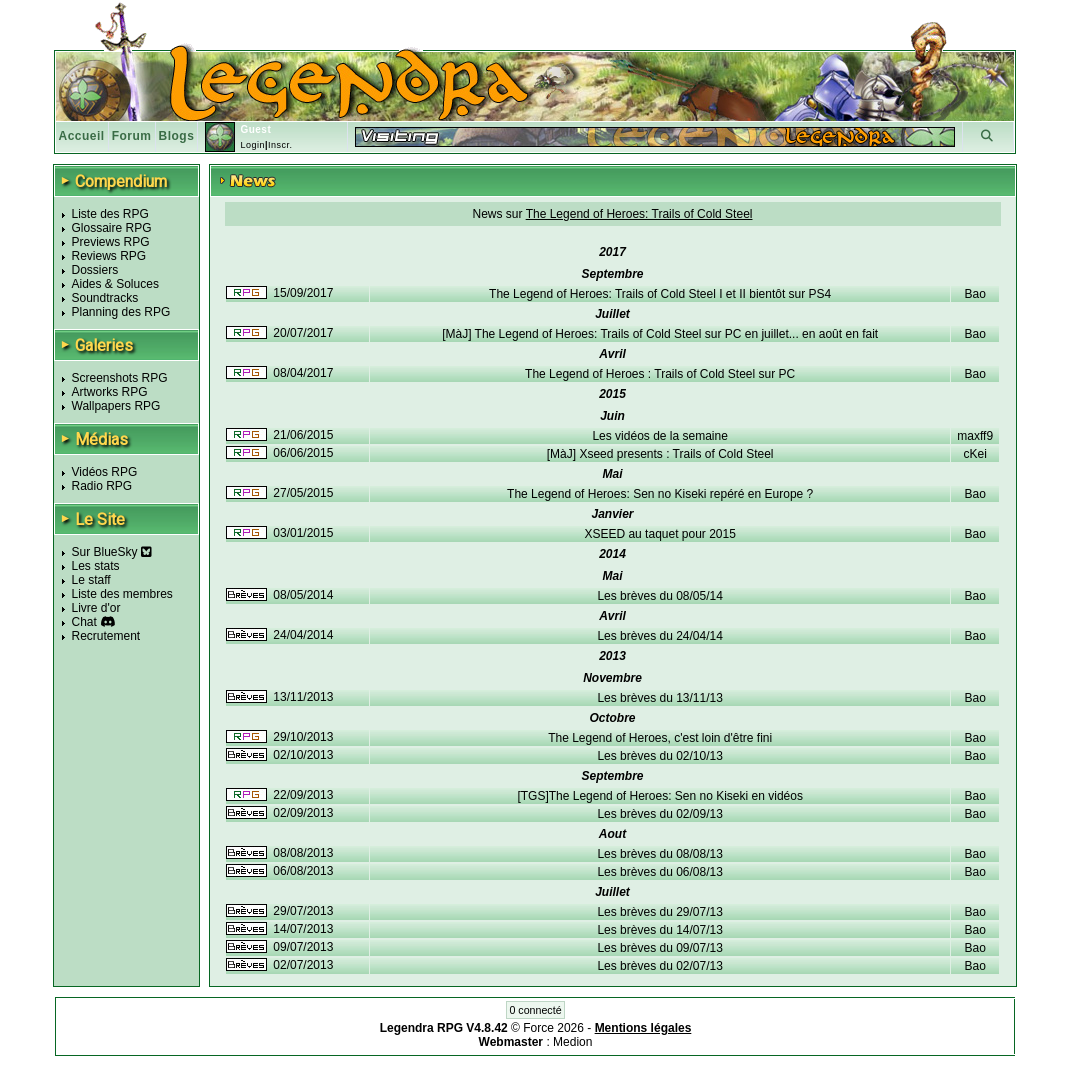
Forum (132, 136)
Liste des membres (122, 594)
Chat (84, 622)
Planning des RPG (121, 312)
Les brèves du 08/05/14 (659, 596)
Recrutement (106, 636)
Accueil (82, 136)
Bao (974, 294)
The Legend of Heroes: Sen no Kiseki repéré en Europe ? (660, 494)
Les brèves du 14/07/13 (659, 930)
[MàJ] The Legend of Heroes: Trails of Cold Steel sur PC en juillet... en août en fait (660, 334)
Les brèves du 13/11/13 (659, 698)
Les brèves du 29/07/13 (659, 912)
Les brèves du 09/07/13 (659, 948)
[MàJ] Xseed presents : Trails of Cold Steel (660, 454)
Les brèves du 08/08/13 (659, 854)
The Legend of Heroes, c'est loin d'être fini (660, 738)
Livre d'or (96, 608)
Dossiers (95, 270)
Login (252, 145)
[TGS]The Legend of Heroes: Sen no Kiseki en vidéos (660, 796)
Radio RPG (102, 486)
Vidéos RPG (105, 472)
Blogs (177, 136)
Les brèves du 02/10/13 (659, 756)
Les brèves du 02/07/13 (659, 966)
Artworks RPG (110, 392)
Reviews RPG (109, 256)
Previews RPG (111, 242)
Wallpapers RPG (116, 406)
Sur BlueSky (112, 552)
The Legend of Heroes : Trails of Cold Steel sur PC (660, 374)
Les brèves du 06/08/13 (659, 872)
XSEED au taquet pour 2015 (659, 534)
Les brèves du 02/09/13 (659, 814)
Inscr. (280, 145)
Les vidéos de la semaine (659, 436)
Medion (572, 1042)
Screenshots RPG (120, 378)
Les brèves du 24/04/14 (659, 636)
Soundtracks (105, 298)
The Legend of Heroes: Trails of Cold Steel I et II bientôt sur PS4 (660, 294)
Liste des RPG (110, 214)
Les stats (96, 566)
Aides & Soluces (115, 284)
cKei (975, 454)
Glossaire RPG (112, 228)
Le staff (91, 580)
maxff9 (975, 436)
